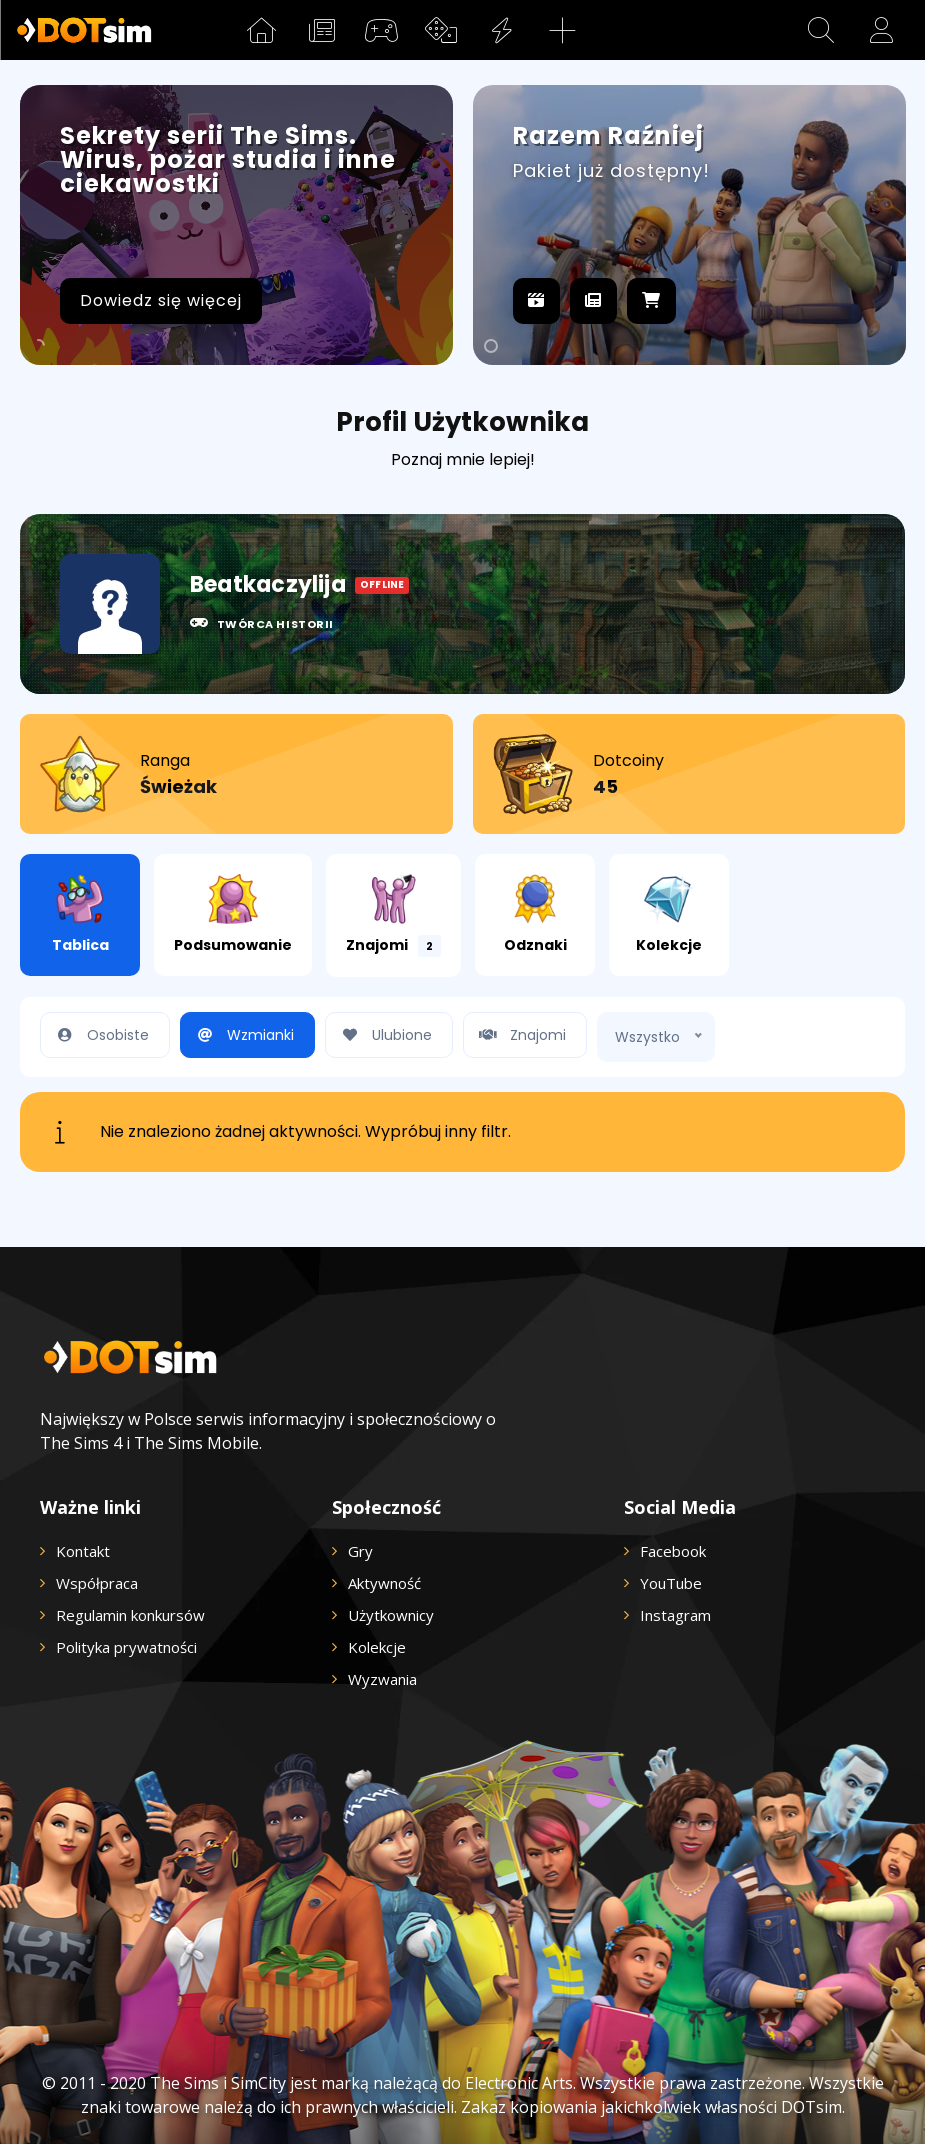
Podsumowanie (233, 914)
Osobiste (100, 1035)
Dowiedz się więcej (161, 300)
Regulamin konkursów (130, 1615)
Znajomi (393, 915)
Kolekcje (669, 914)
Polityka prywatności (126, 1647)
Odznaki (535, 914)
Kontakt (83, 1551)
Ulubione (384, 1035)
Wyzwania (382, 1679)
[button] (821, 30)
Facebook (673, 1551)
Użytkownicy (391, 1615)
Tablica (80, 914)
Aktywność (384, 1583)
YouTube (671, 1583)
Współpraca (97, 1583)
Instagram (675, 1615)
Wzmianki (242, 1035)
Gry (360, 1551)
